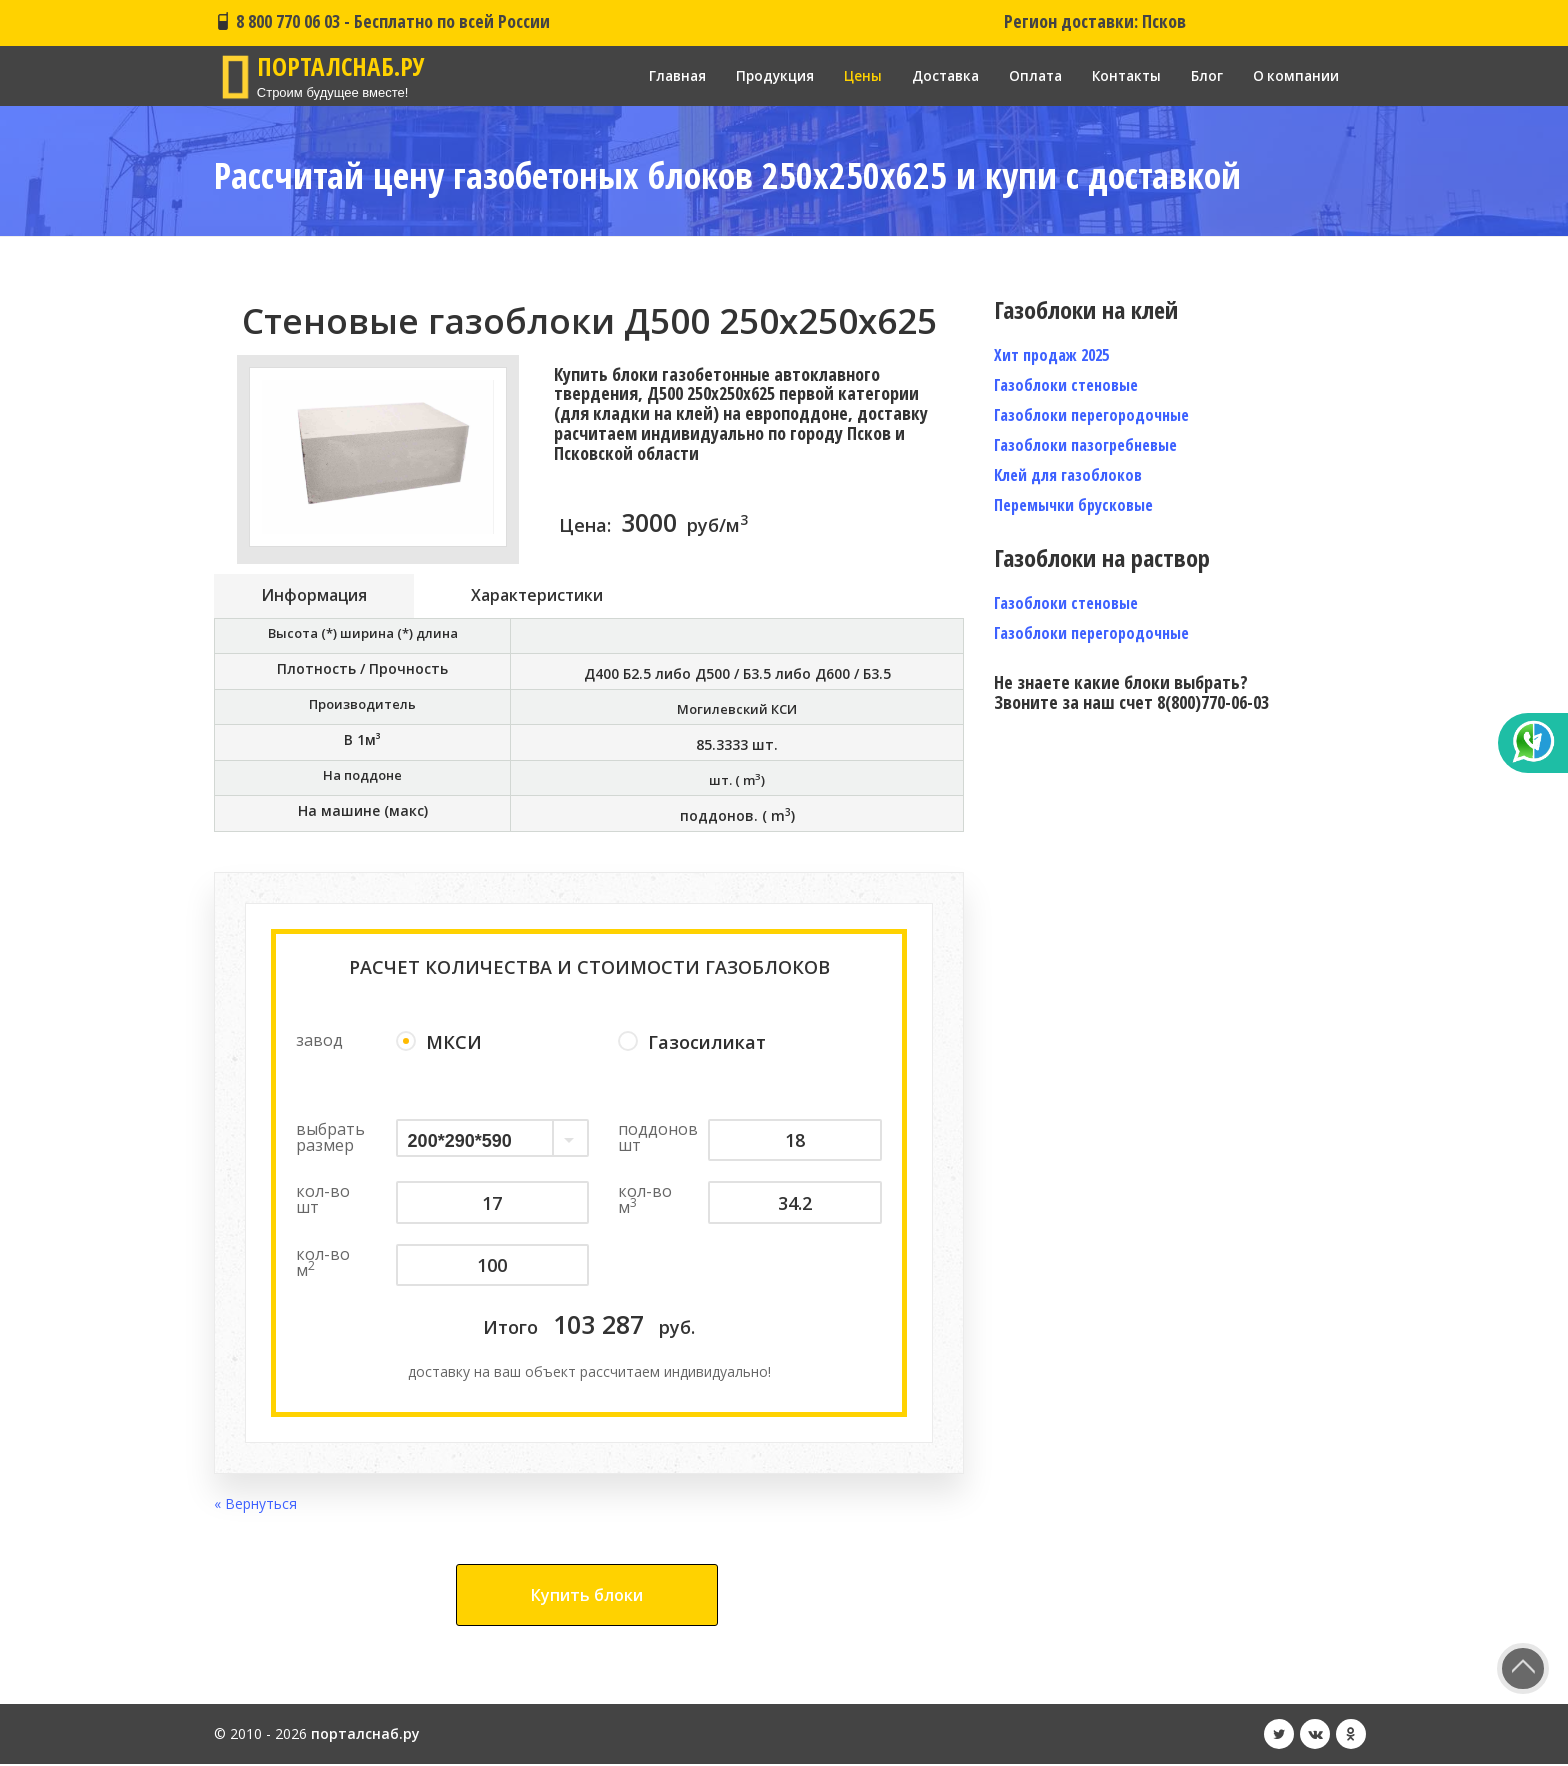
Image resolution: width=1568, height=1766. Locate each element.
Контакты (1122, 75)
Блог (1205, 75)
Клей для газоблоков (1068, 475)
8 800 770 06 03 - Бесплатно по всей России (382, 21)
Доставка (934, 75)
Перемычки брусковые (1073, 505)
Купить (587, 1597)
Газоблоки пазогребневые (1085, 445)
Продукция (759, 75)
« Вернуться (255, 1505)
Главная (659, 75)
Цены (849, 75)
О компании (1295, 75)
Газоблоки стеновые (1066, 385)
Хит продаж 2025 (1051, 355)
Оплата (1028, 75)
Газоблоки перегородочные (1091, 415)
